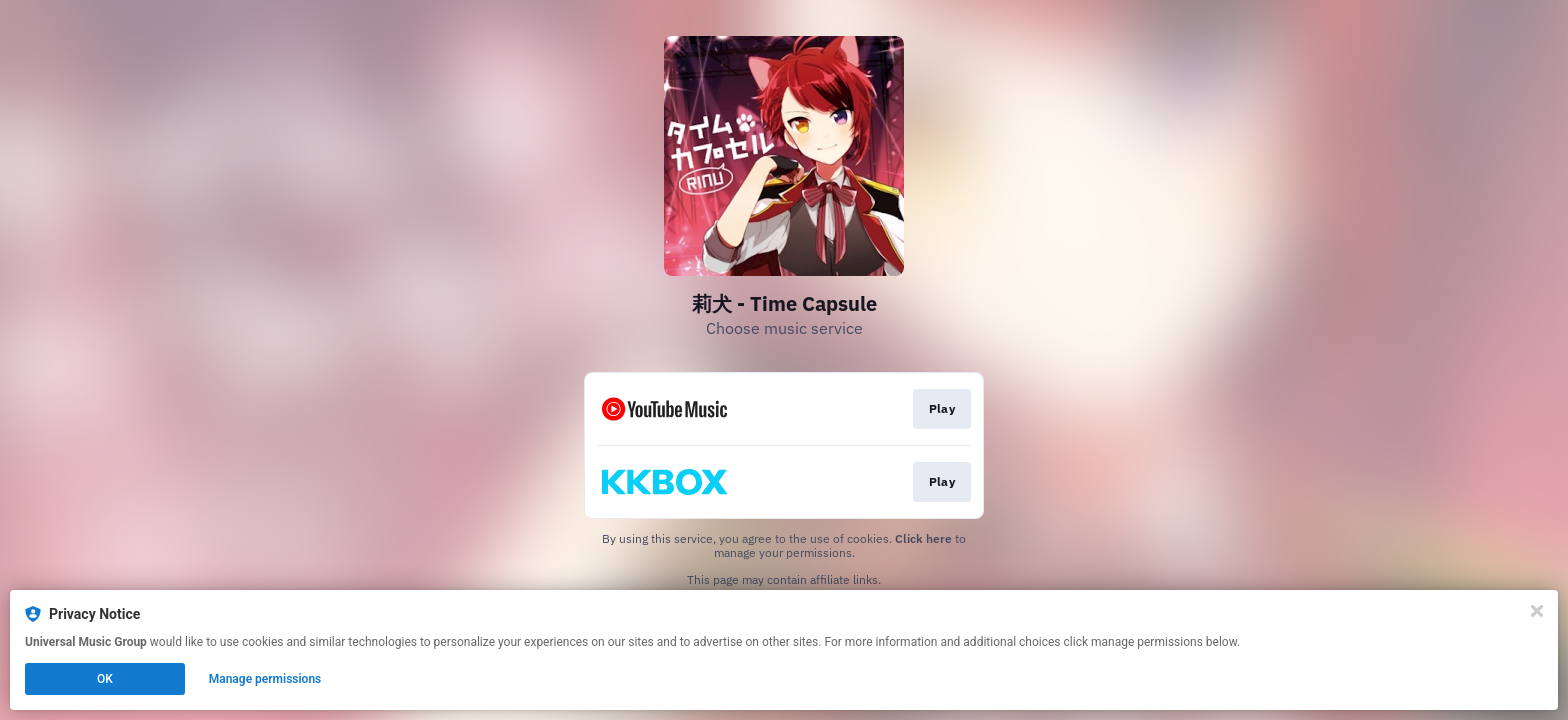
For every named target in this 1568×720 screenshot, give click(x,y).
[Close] (1537, 611)
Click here (923, 538)
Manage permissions (265, 679)
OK (105, 679)
